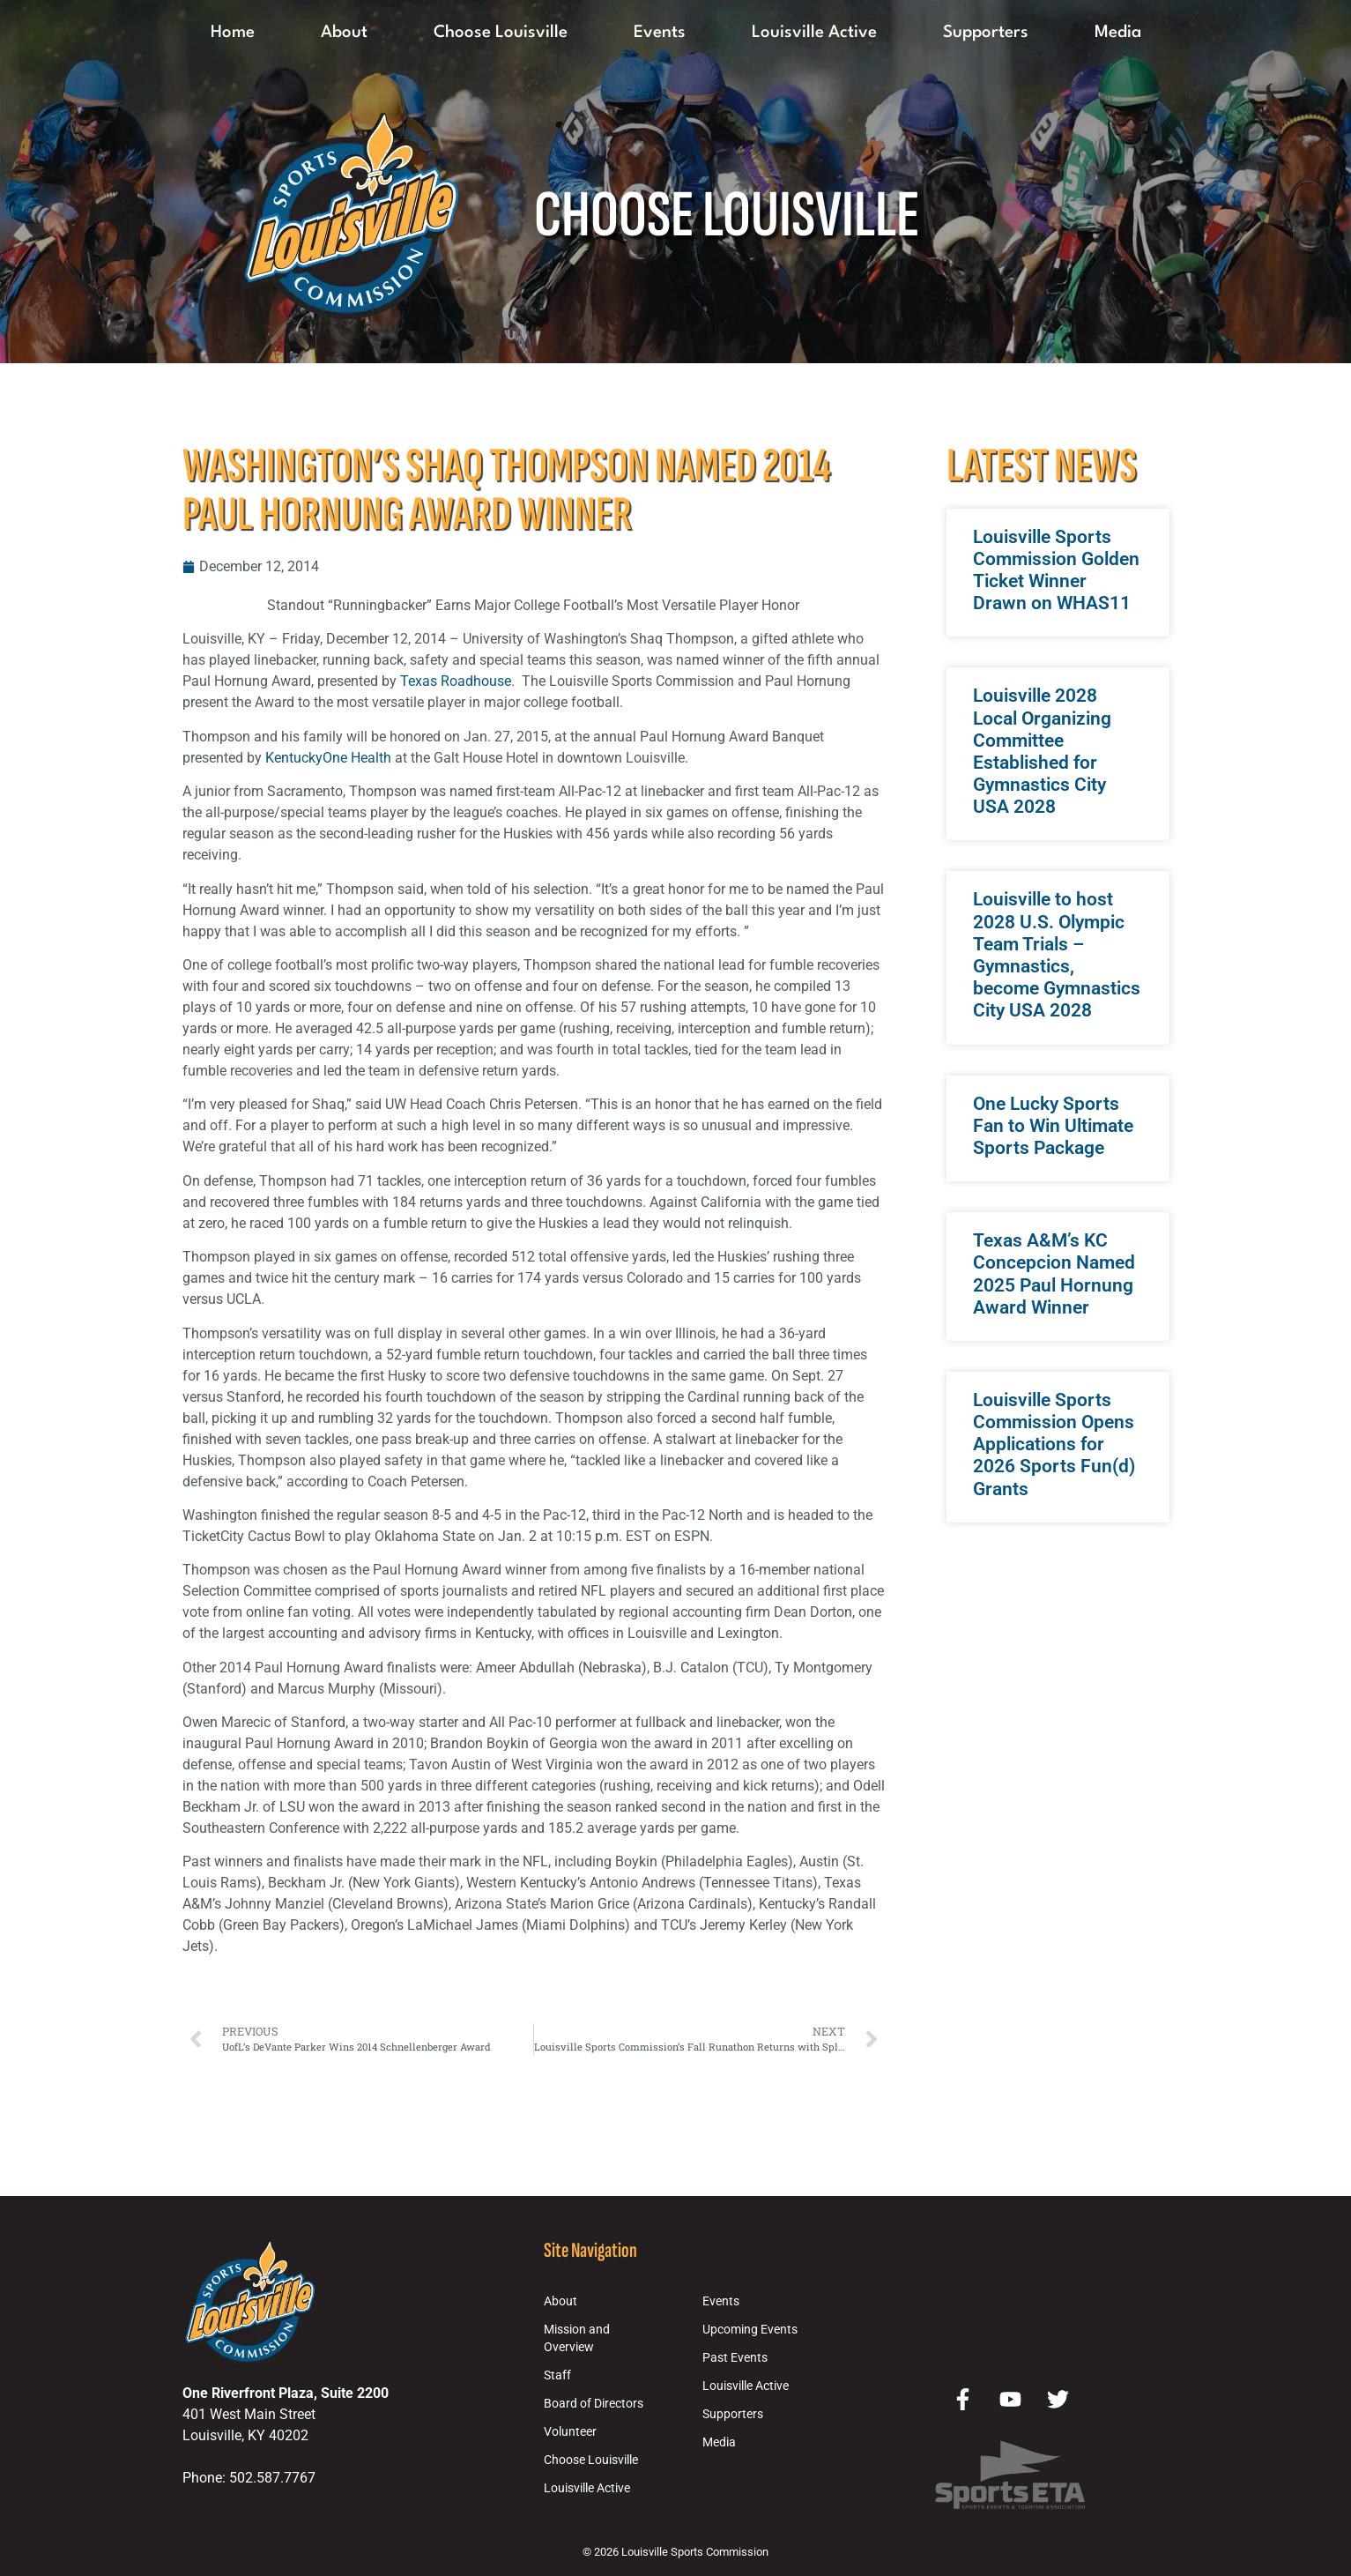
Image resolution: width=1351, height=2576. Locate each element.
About (344, 32)
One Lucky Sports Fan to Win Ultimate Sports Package (1053, 1125)
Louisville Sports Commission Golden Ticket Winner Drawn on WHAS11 (1056, 570)
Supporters (985, 32)
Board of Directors (593, 2403)
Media (1118, 32)
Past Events (735, 2357)
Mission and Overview (577, 2338)
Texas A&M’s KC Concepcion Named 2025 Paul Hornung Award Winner (1054, 1274)
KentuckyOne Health (328, 757)
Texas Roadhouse (455, 681)
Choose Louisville (501, 32)
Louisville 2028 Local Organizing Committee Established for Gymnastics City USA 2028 (1042, 751)
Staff (557, 2375)
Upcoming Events (750, 2329)
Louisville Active (814, 32)
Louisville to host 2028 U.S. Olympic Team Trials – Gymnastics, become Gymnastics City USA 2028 (1056, 955)
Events (660, 32)
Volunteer (570, 2431)
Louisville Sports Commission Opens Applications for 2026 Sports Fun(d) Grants (1054, 1444)
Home (233, 32)
